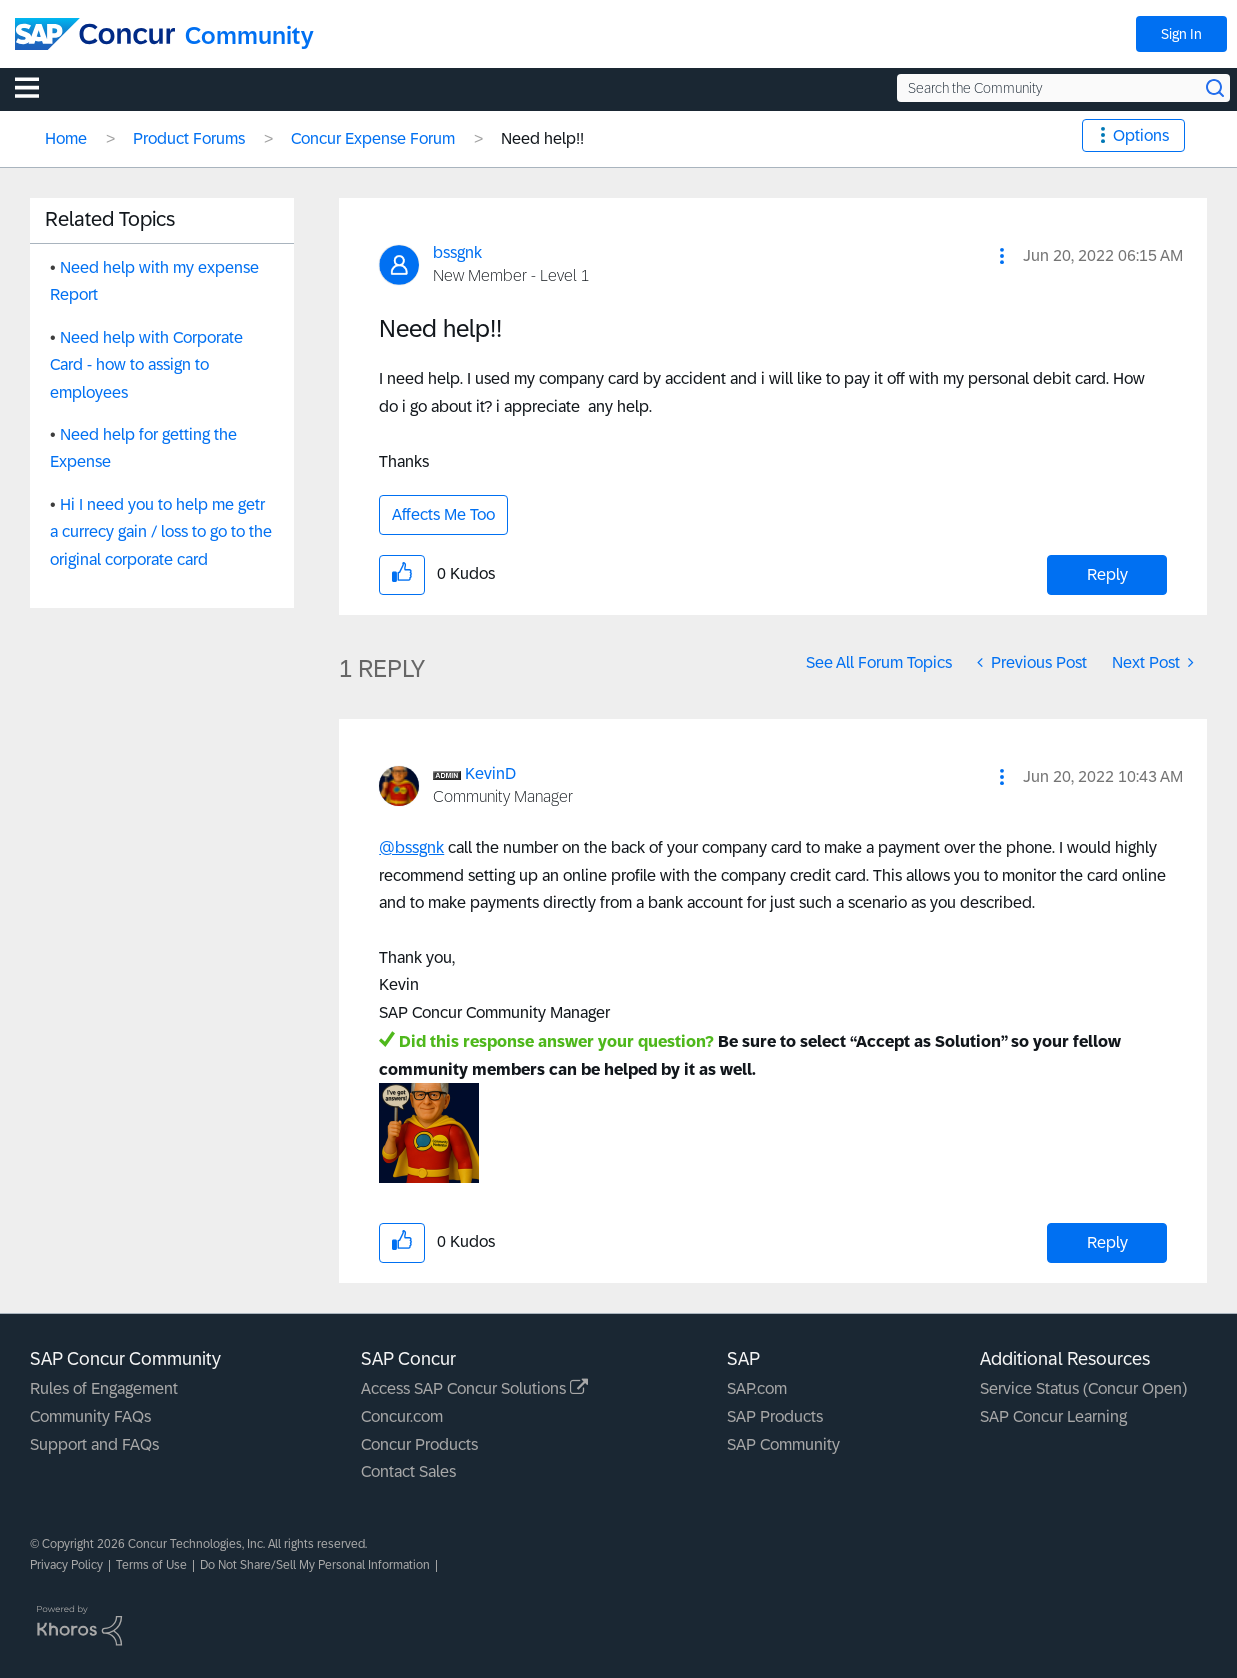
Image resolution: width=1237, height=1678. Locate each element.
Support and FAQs (94, 1444)
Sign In (1181, 34)
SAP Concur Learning (1053, 1416)
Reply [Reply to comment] (1107, 1242)
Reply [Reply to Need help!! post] (1107, 574)
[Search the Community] (1063, 88)
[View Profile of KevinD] (490, 773)
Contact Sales (408, 1471)
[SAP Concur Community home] (95, 34)
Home (66, 138)
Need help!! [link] (542, 138)
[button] (1002, 256)
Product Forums (189, 138)
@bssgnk (411, 847)
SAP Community (783, 1444)
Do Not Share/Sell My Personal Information (315, 1565)
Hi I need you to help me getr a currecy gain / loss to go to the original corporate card (161, 532)
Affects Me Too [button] (443, 514)
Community (249, 35)
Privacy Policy (66, 1565)
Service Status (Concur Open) (1083, 1388)
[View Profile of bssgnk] (457, 252)
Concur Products (419, 1444)
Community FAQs (90, 1416)
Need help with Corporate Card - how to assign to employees (146, 365)
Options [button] (1141, 135)
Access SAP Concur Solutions (474, 1388)
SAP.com (757, 1388)
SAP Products (775, 1416)
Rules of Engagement (104, 1388)
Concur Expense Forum (373, 138)
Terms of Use (151, 1565)
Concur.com (402, 1416)
